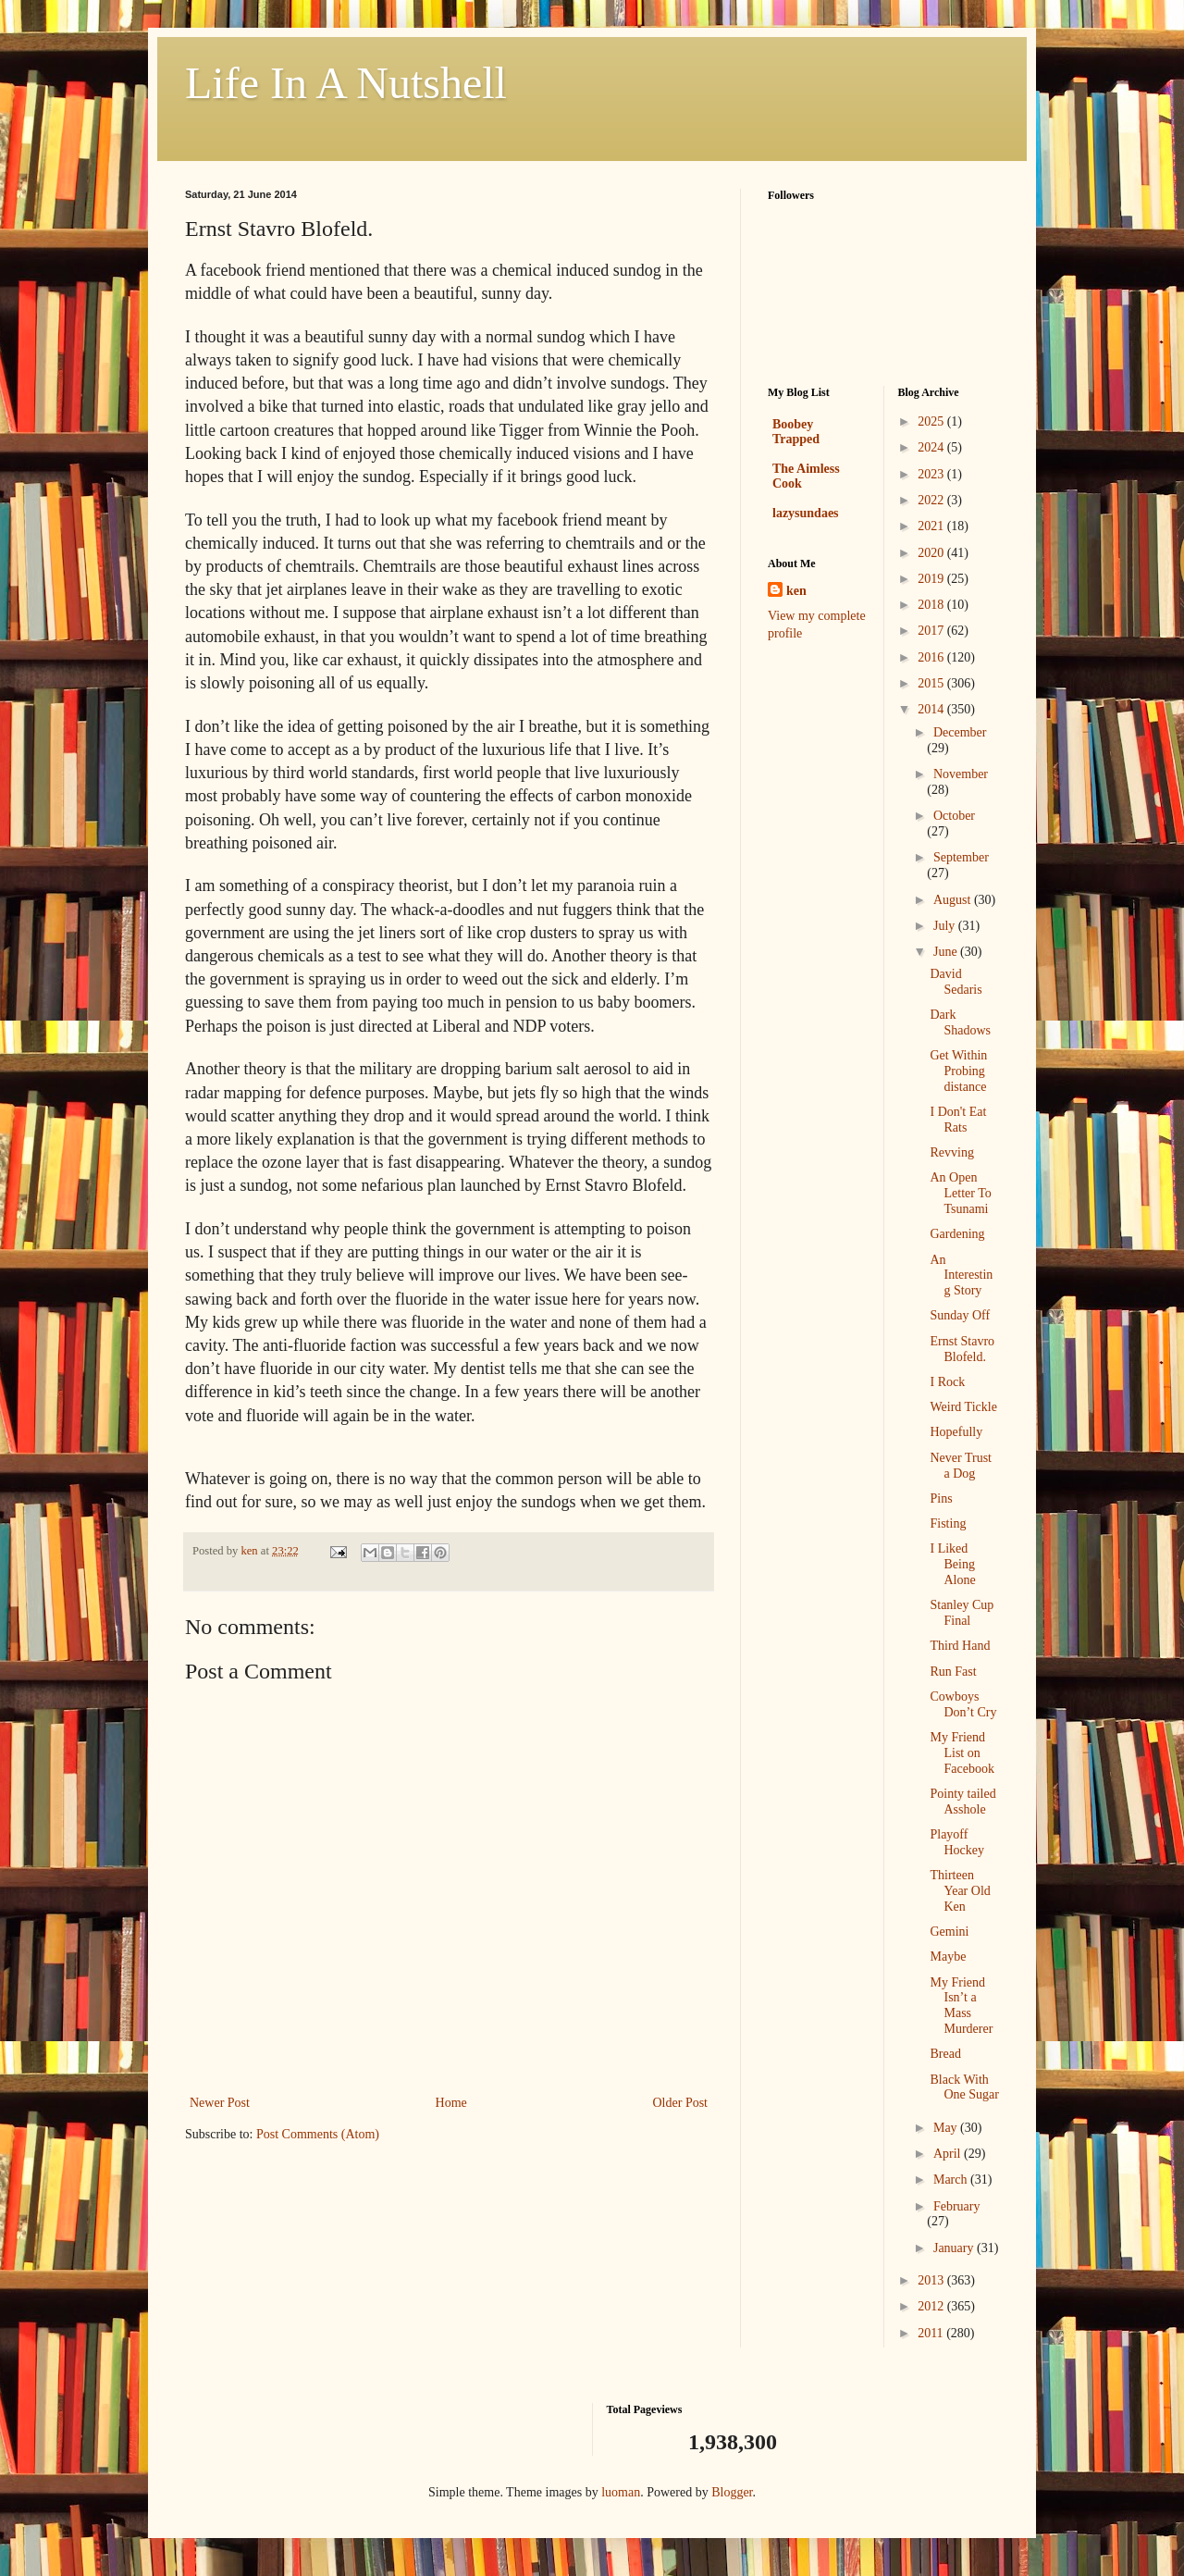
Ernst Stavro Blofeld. (962, 1349)
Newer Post (220, 2103)
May (946, 2128)
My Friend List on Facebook (961, 1753)
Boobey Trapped (796, 431)
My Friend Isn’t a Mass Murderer (961, 2005)
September (961, 857)
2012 (932, 2306)
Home (451, 2103)
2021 (932, 526)
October (954, 816)
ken (796, 591)
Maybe (948, 1956)
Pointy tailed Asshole (962, 1801)
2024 (932, 447)
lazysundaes (805, 513)
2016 (932, 657)
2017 (932, 631)
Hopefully (956, 1432)
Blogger (731, 2492)
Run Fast (953, 1671)
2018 (932, 605)
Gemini (949, 1931)
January (955, 2248)
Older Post (681, 2103)
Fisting (948, 1523)
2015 (932, 683)
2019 (932, 579)
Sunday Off (960, 1315)
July (945, 926)
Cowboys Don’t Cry (963, 1704)
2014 (932, 709)
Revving (951, 1152)
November (960, 774)
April (948, 2154)
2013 (932, 2280)
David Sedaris (955, 982)
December (960, 732)
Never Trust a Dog (961, 1465)
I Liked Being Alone (952, 1564)
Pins (941, 1498)
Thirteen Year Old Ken (960, 1890)
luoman (620, 2492)
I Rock (947, 1382)
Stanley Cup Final (961, 1613)
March (951, 2179)
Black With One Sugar (964, 2087)
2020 (932, 553)
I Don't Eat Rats (958, 1119)
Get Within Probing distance (958, 1071)
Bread (945, 2054)
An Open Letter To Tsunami (960, 1193)
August (953, 900)
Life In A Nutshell (346, 82)
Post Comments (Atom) (317, 2134)
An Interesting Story (961, 1275)
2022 (932, 500)
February (956, 2206)
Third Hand (960, 1646)
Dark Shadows (960, 1022)
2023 (932, 474)
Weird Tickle (963, 1407)
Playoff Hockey (957, 1842)
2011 (932, 2333)
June (946, 952)
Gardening (957, 1234)
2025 (932, 421)
